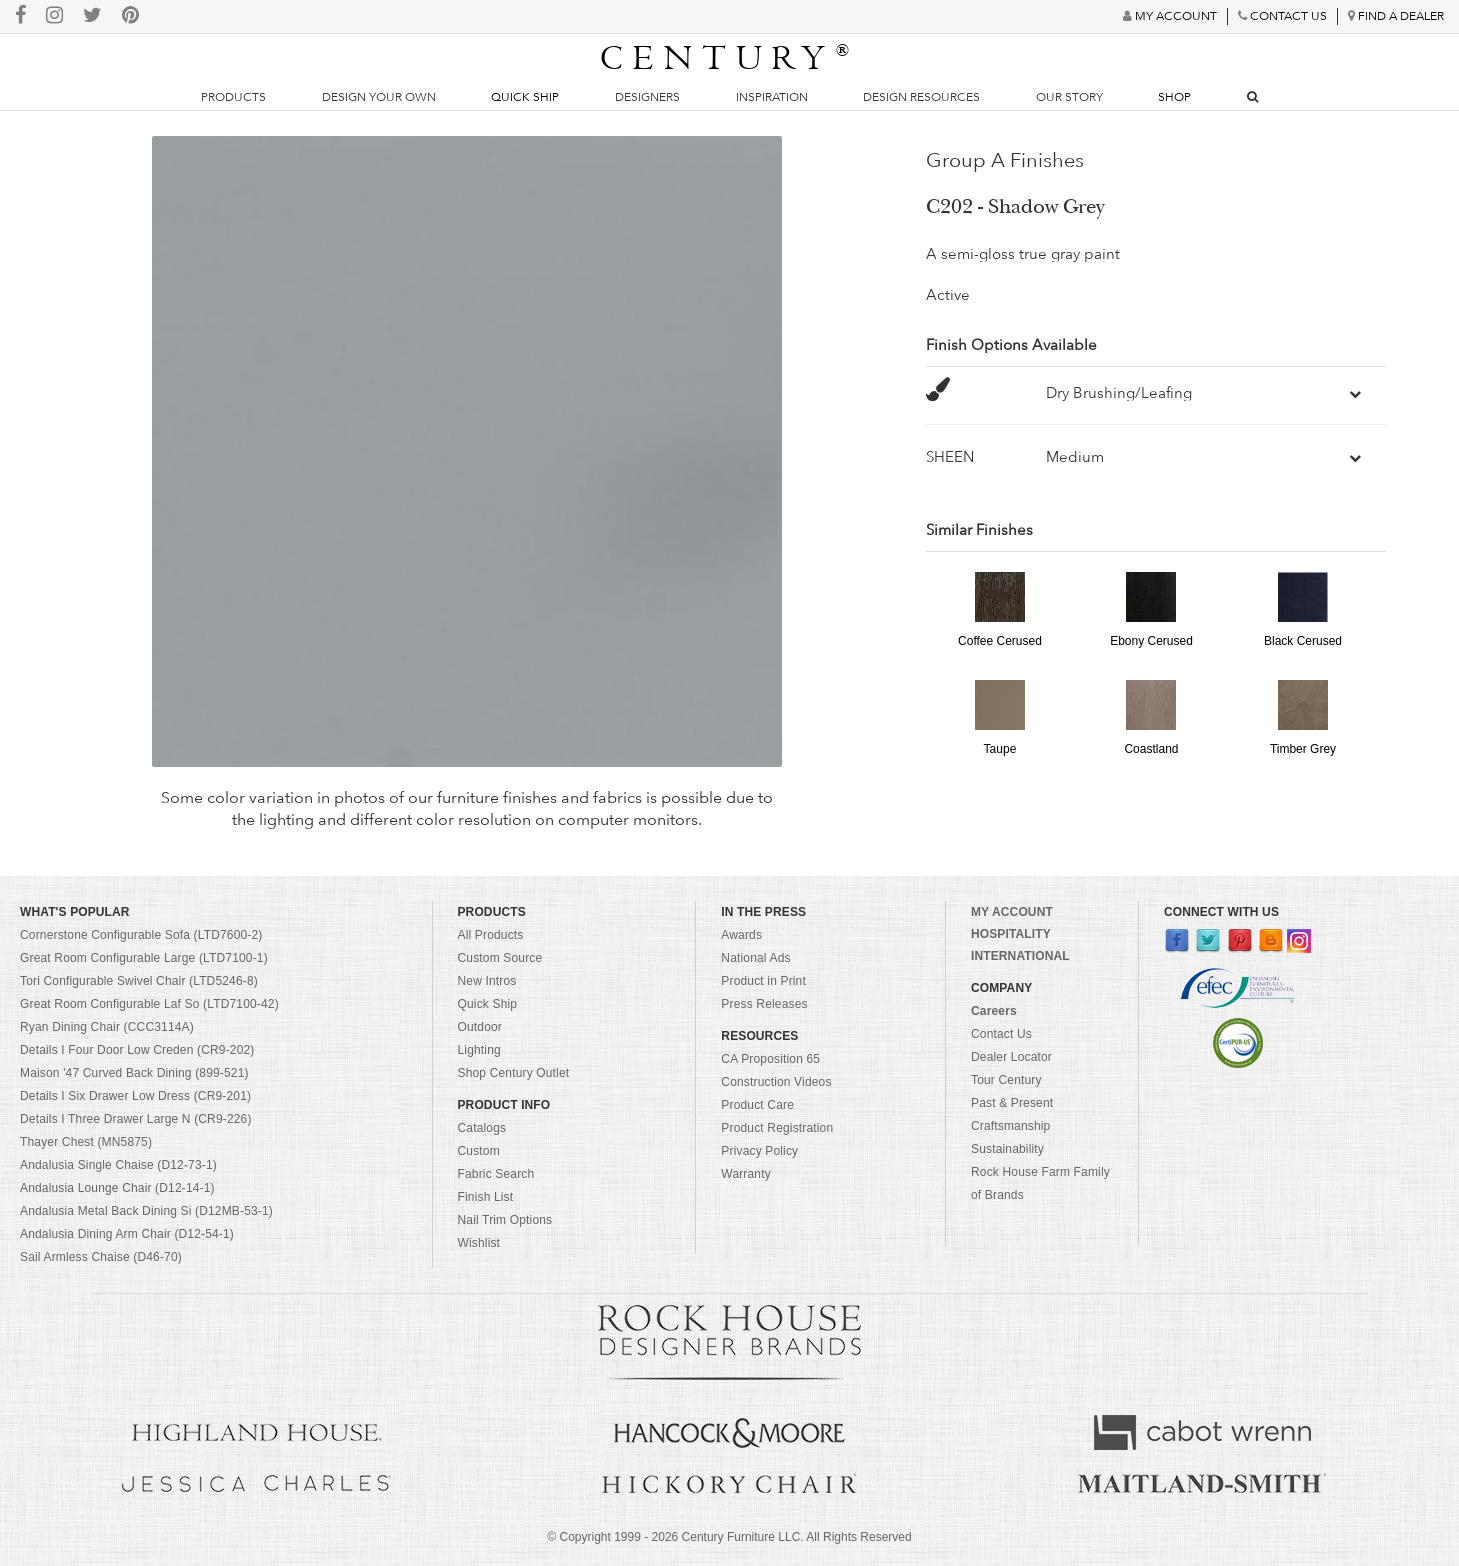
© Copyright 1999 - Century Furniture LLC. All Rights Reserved (729, 1537)
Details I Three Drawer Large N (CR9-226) (136, 1119)
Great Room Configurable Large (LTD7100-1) (144, 958)
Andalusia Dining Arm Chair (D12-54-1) (127, 1234)
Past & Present (1012, 1103)
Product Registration (777, 1128)
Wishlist (479, 1243)
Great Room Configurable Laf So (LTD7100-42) (149, 1004)
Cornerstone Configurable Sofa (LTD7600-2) (141, 935)
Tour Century (1006, 1080)
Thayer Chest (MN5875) (86, 1142)
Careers (994, 1011)
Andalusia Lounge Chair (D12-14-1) (117, 1188)
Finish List (486, 1197)
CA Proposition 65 (770, 1059)
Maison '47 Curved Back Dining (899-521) (134, 1073)
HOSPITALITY (1011, 934)
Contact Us (1001, 1034)
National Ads (755, 958)
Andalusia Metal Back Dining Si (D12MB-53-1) (146, 1211)
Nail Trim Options (505, 1220)
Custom (479, 1151)
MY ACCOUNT (1012, 912)
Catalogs (482, 1128)
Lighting (479, 1050)
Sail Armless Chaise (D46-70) (101, 1257)
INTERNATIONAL (1020, 956)
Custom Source (500, 958)
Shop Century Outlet (514, 1073)
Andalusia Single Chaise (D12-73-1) (118, 1165)
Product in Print (763, 981)
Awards (741, 935)
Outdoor (480, 1027)
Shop (1174, 97)
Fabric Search (496, 1174)
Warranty (746, 1174)
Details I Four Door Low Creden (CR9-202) (137, 1050)
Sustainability (1007, 1149)
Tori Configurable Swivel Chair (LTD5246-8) (139, 981)
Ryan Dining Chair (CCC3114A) (107, 1027)
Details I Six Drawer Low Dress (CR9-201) (135, 1096)
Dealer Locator (1011, 1057)
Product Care (757, 1105)
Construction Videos (776, 1082)
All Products (491, 935)
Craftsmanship (1010, 1126)
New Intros (487, 981)
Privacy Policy (759, 1151)
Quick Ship (525, 97)
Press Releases (764, 1004)
